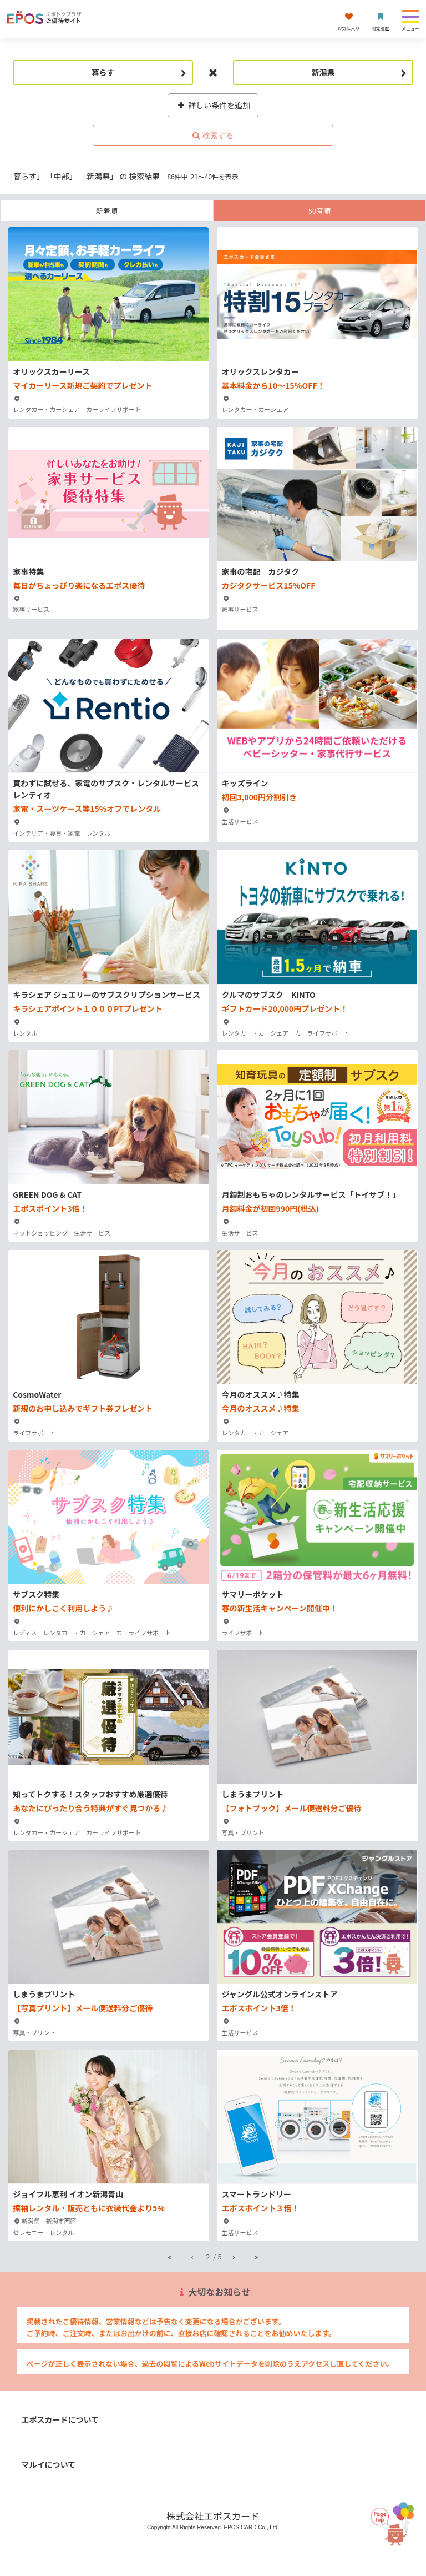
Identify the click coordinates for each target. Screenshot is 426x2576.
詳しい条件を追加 (213, 105)
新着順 (107, 210)
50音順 (319, 210)
